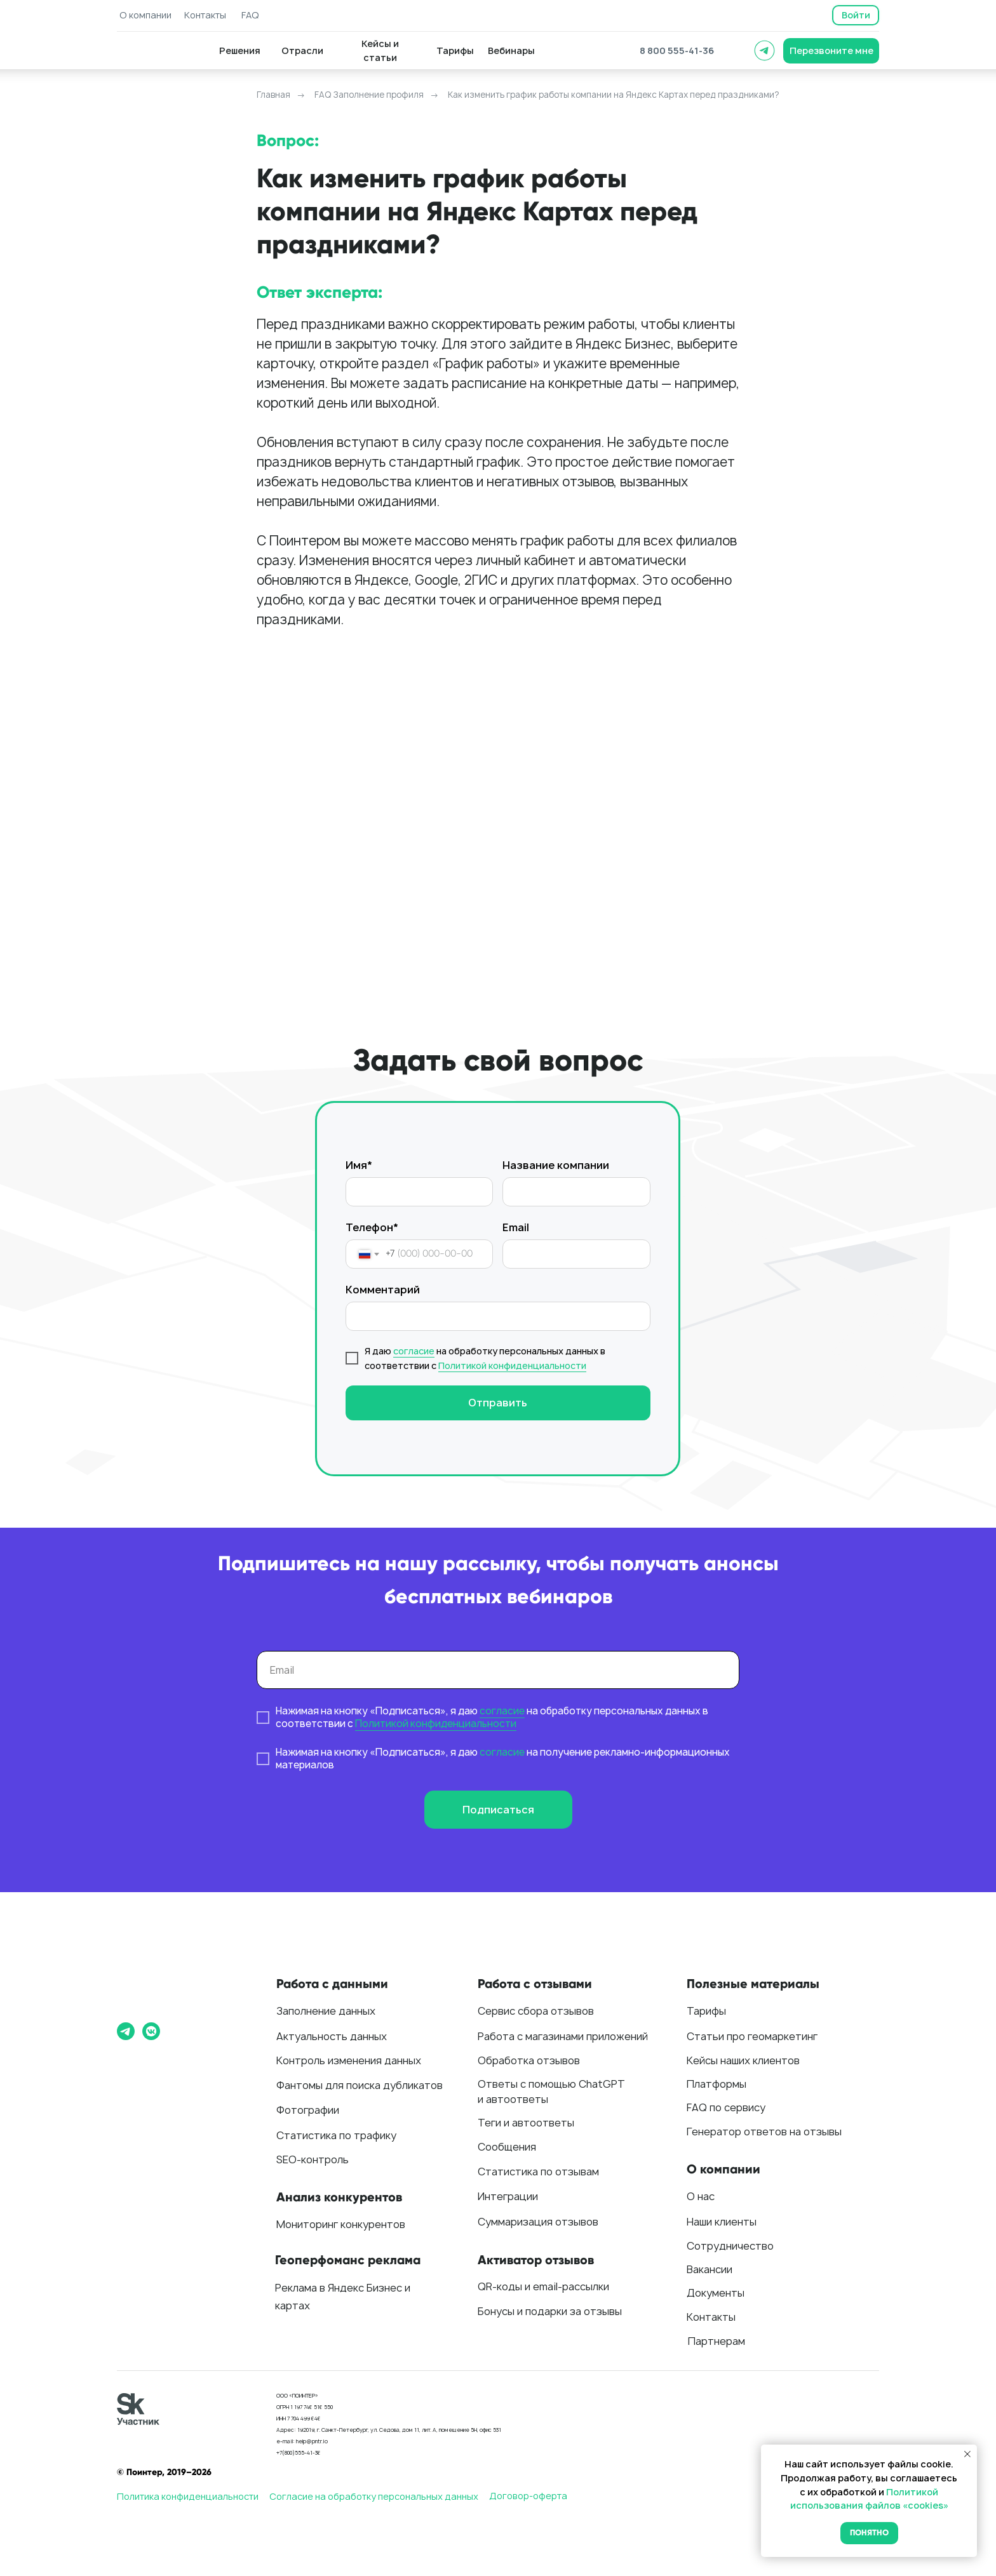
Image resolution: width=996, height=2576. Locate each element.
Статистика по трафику (336, 2135)
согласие (413, 1351)
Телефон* (372, 1227)
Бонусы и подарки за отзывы (550, 2311)
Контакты (711, 2317)
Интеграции (508, 2196)
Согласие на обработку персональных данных (373, 2496)
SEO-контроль (312, 2159)
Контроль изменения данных (348, 2060)
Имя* (359, 1165)
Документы (715, 2293)
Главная (273, 94)
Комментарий (383, 1290)
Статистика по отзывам (538, 2172)
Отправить (497, 1403)
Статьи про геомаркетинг (752, 2036)
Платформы (716, 2084)
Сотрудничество (730, 2246)
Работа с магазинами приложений (563, 2036)
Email (515, 1227)
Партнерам (716, 2341)
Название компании (555, 1165)
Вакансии (709, 2269)
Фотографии (307, 2110)
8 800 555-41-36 (677, 50)
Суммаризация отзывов (538, 2222)
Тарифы (706, 2011)
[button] (831, 50)
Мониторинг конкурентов (340, 2224)
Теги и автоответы (526, 2123)
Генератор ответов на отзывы (764, 2132)
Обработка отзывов (529, 2060)
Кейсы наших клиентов (743, 2060)
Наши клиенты (722, 2222)
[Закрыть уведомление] (967, 2454)
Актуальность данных (331, 2036)
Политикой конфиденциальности (512, 1365)
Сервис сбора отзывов (536, 2011)
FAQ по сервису (726, 2107)
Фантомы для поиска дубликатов (359, 2085)
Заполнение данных (325, 2011)
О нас (701, 2196)
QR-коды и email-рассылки (543, 2286)
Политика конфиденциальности (188, 2496)
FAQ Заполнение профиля (369, 94)
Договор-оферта (528, 2496)
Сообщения (507, 2147)
